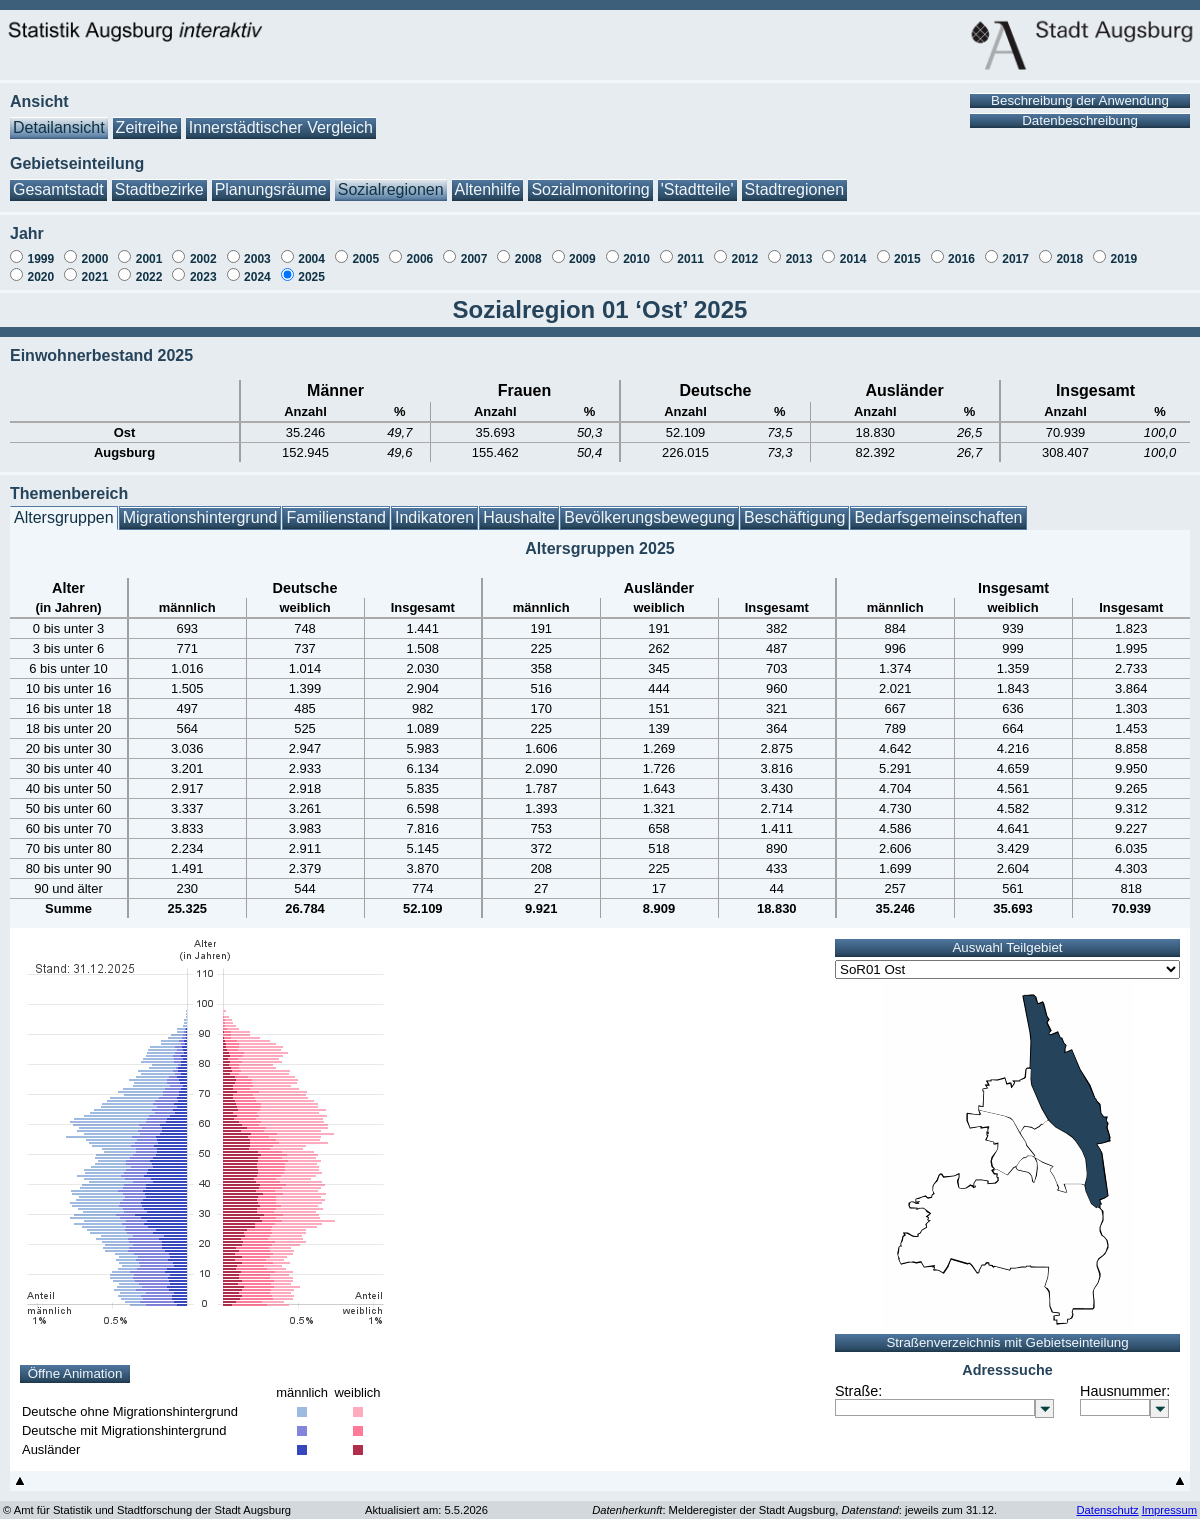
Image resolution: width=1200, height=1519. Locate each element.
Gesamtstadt (58, 179)
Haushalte (519, 507)
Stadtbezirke (159, 179)
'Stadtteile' (697, 179)
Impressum (1169, 1500)
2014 (853, 249)
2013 (799, 249)
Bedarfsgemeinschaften (938, 507)
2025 (311, 267)
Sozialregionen (391, 179)
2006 (420, 249)
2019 (1124, 249)
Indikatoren (434, 507)
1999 (40, 249)
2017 (1015, 249)
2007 (474, 249)
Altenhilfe (488, 179)
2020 (40, 267)
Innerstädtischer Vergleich (281, 117)
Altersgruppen (64, 507)
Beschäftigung (794, 507)
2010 (636, 249)
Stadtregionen (795, 179)
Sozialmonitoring (590, 179)
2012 (744, 249)
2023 (203, 267)
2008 (528, 249)
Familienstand (336, 507)
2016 (961, 249)
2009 (582, 249)
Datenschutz (1107, 1500)
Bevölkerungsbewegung (649, 507)
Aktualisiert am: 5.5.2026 (426, 1500)
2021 (95, 267)
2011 (690, 249)
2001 (149, 249)
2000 (95, 249)
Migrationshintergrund (200, 507)
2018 (1069, 249)
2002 (203, 249)
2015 (907, 249)
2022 (149, 267)
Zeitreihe (147, 117)
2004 (311, 249)
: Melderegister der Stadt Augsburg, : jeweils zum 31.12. (794, 1500)
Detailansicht (59, 117)
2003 (257, 249)
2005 (365, 249)
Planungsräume (271, 179)
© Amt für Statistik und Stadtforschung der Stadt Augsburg (147, 1500)
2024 (257, 267)
